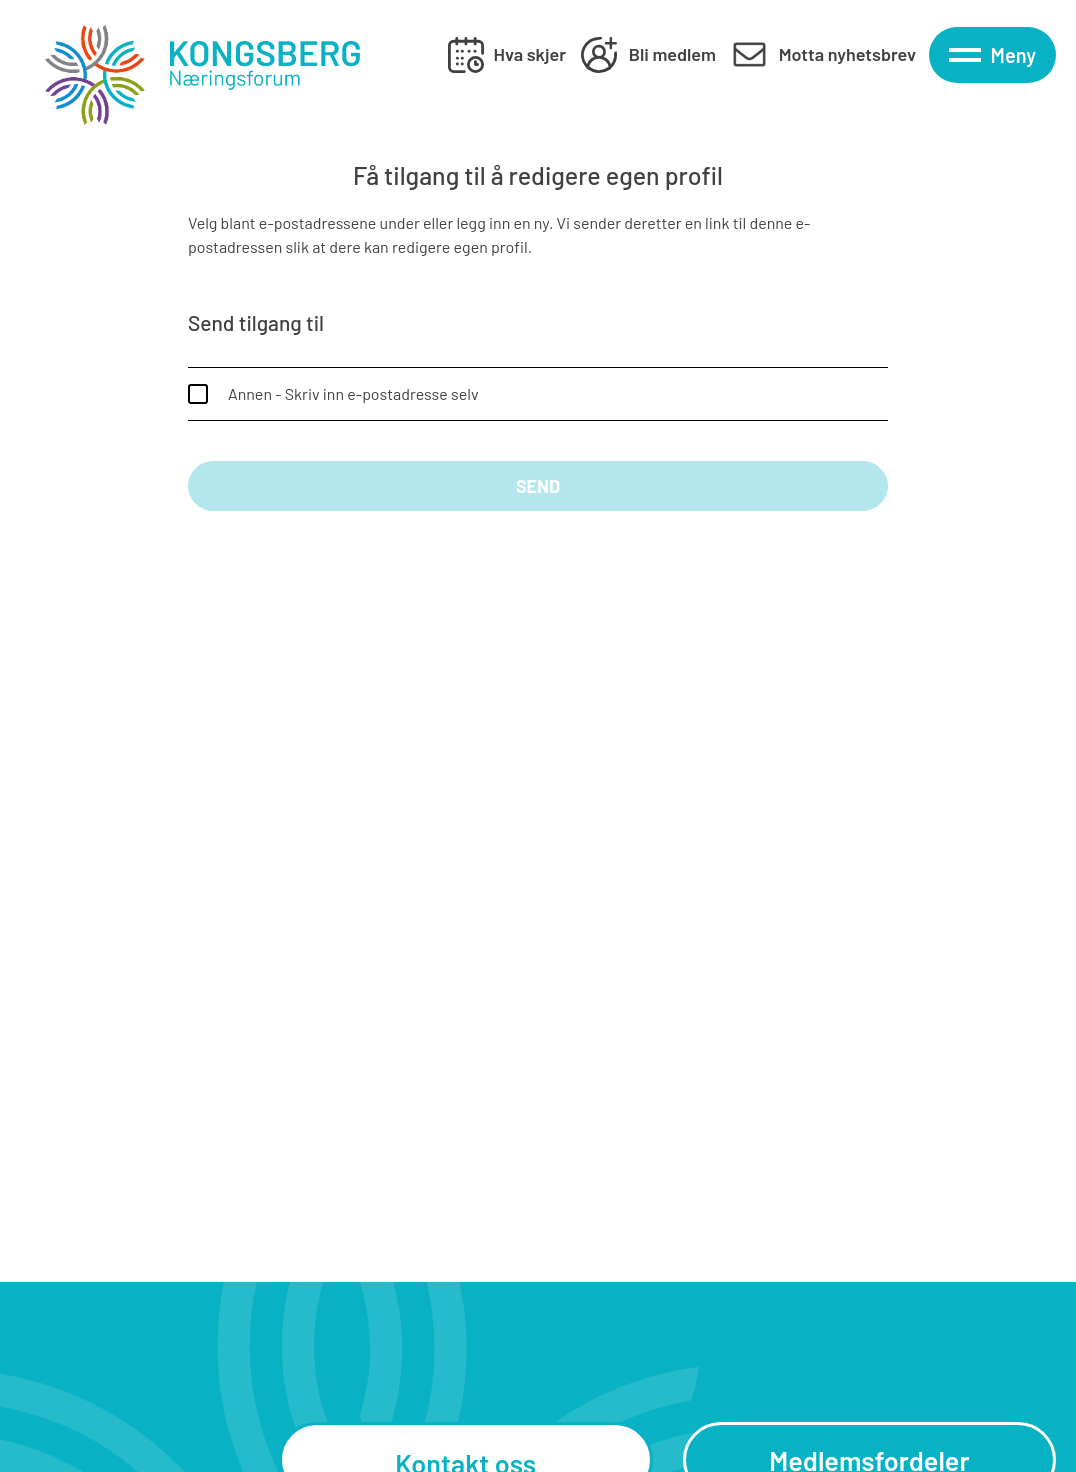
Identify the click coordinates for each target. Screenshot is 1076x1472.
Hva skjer (530, 54)
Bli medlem (672, 54)
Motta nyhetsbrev (847, 54)
